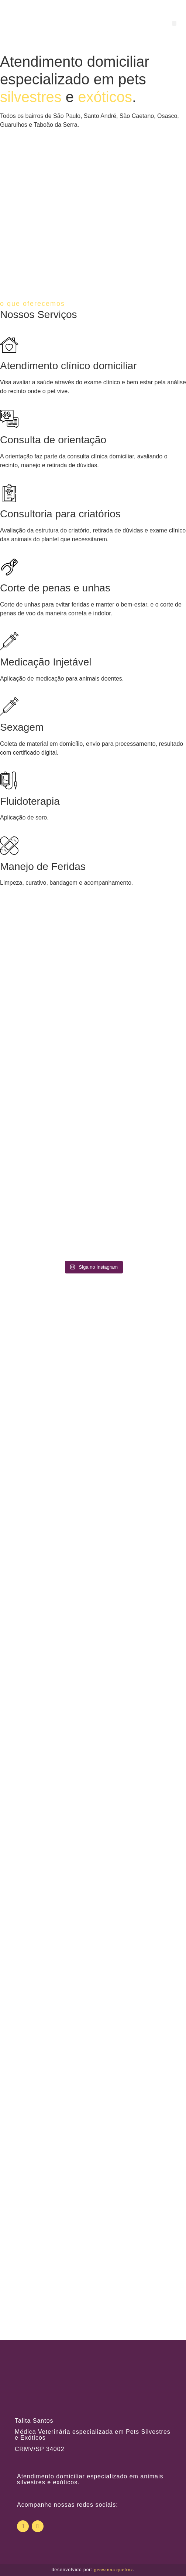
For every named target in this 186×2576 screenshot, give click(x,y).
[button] (174, 23)
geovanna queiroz (113, 2570)
